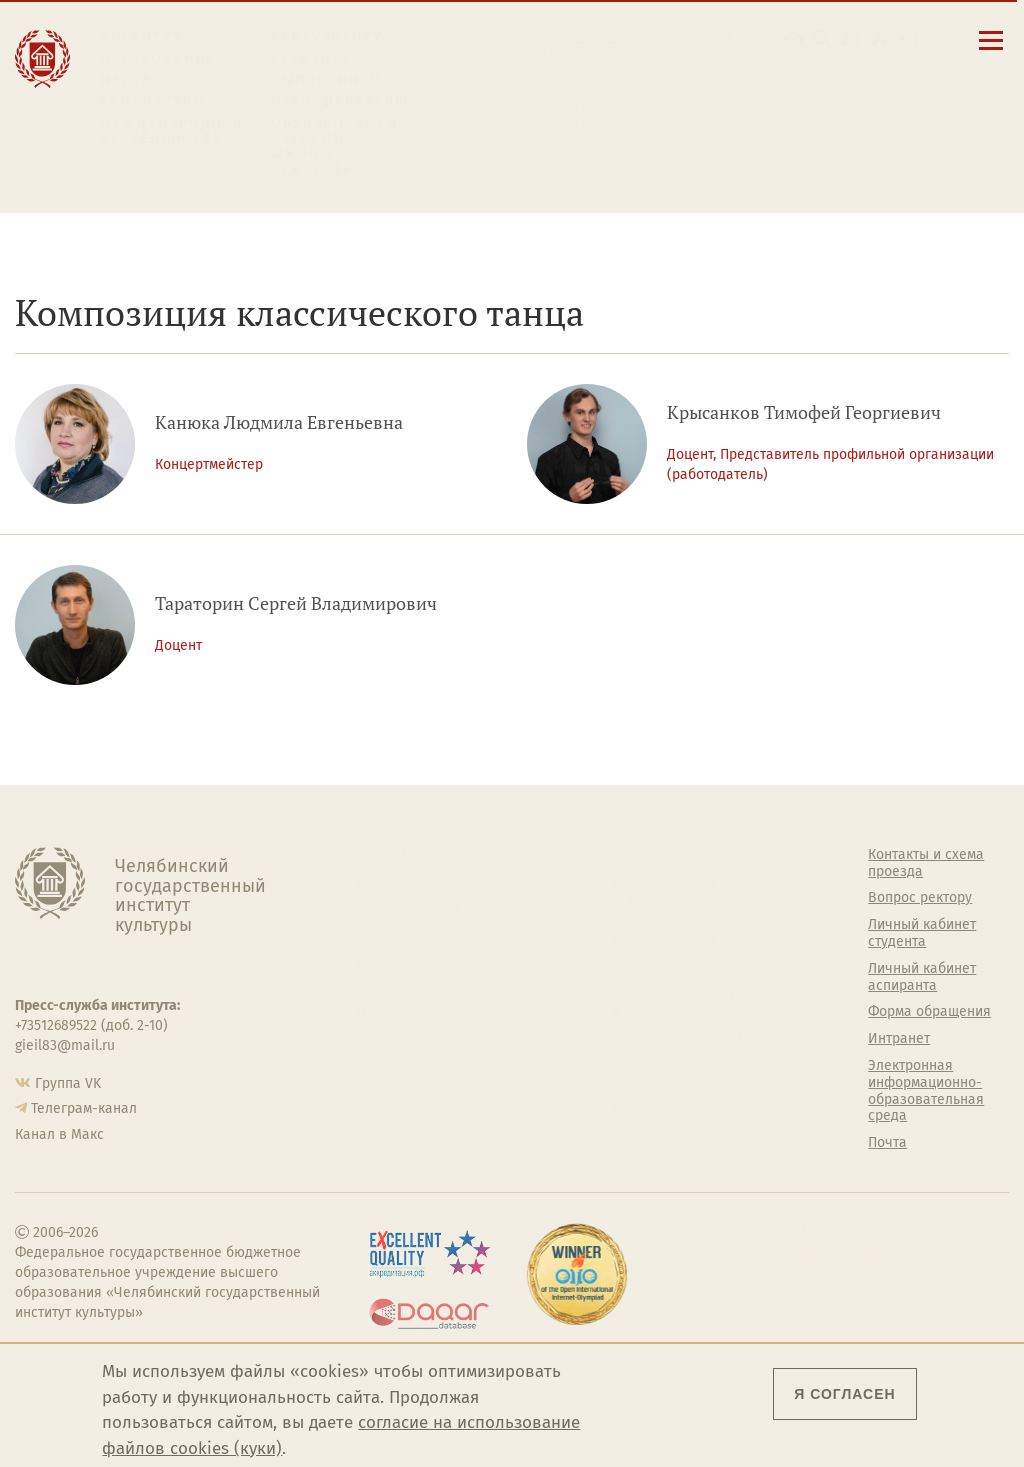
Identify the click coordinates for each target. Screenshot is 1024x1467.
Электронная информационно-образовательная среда (628, 153)
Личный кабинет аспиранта (617, 127)
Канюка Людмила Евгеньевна (279, 422)
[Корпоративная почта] (850, 39)
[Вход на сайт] (908, 39)
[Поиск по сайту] (822, 39)
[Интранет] (879, 39)
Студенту (311, 58)
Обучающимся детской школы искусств (335, 147)
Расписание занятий (594, 89)
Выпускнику (326, 80)
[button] (793, 39)
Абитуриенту (327, 37)
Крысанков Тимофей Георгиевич (804, 412)
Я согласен (844, 1394)
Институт (141, 37)
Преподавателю (340, 101)
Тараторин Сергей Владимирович (296, 603)
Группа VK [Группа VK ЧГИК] (68, 1083)
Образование (157, 58)
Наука (126, 80)
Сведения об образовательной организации (629, 44)
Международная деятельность (172, 131)
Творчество (153, 101)
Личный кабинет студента (612, 108)
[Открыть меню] (991, 51)
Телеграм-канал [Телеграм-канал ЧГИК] (84, 1108)
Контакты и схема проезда (614, 70)
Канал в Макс (59, 1134)
